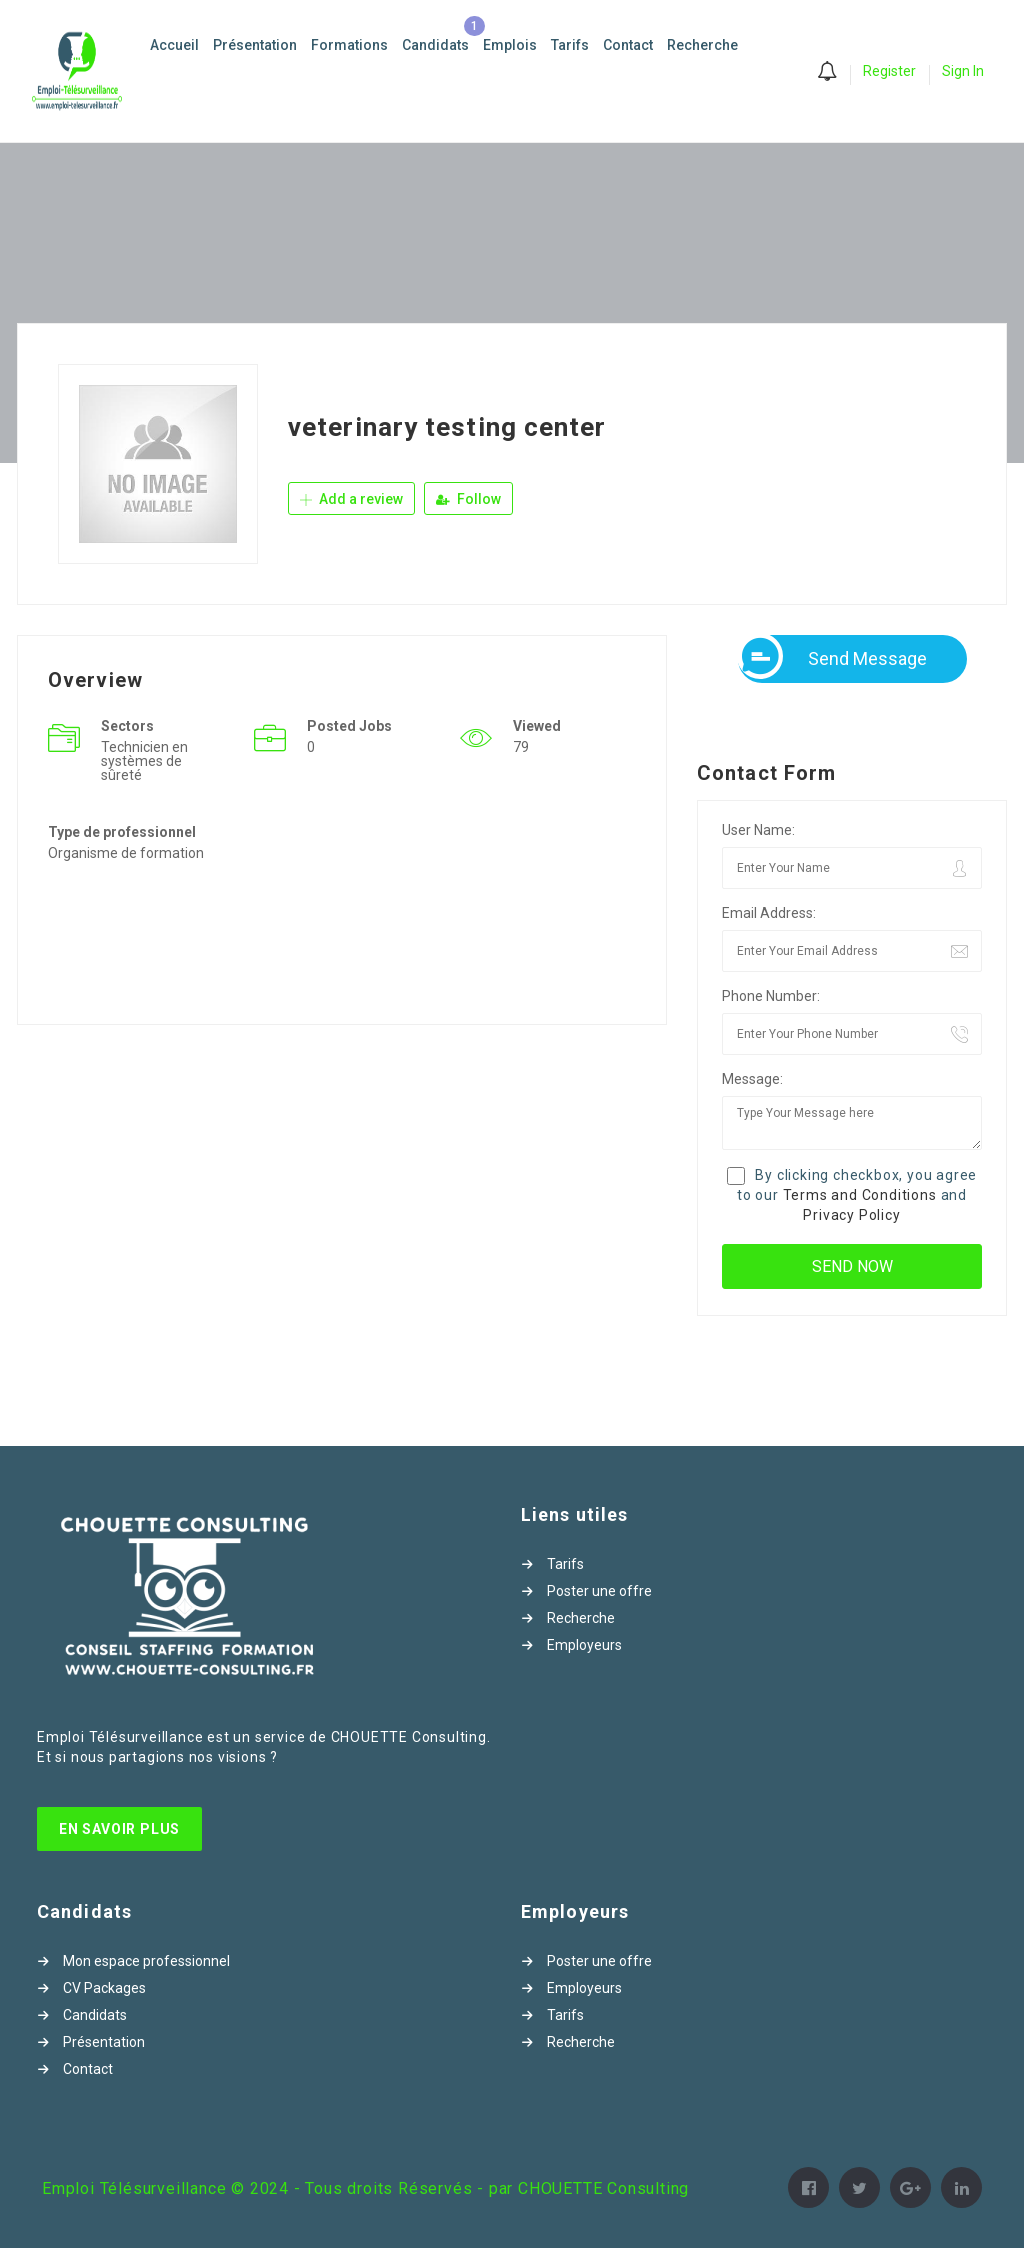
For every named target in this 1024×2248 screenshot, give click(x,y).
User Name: (758, 830)
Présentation (255, 45)
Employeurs (584, 1645)
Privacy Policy (851, 1215)
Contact (628, 45)
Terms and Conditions (860, 1195)
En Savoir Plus (119, 1829)
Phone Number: (771, 996)
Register (889, 71)
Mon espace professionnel (146, 1961)
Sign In (963, 71)
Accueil (174, 45)
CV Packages (104, 1988)
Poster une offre (599, 1591)
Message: (752, 1079)
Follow (468, 499)
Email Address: (769, 913)
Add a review (351, 499)
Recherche (702, 45)
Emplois (510, 45)
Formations (349, 45)
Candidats (435, 45)
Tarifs (570, 45)
